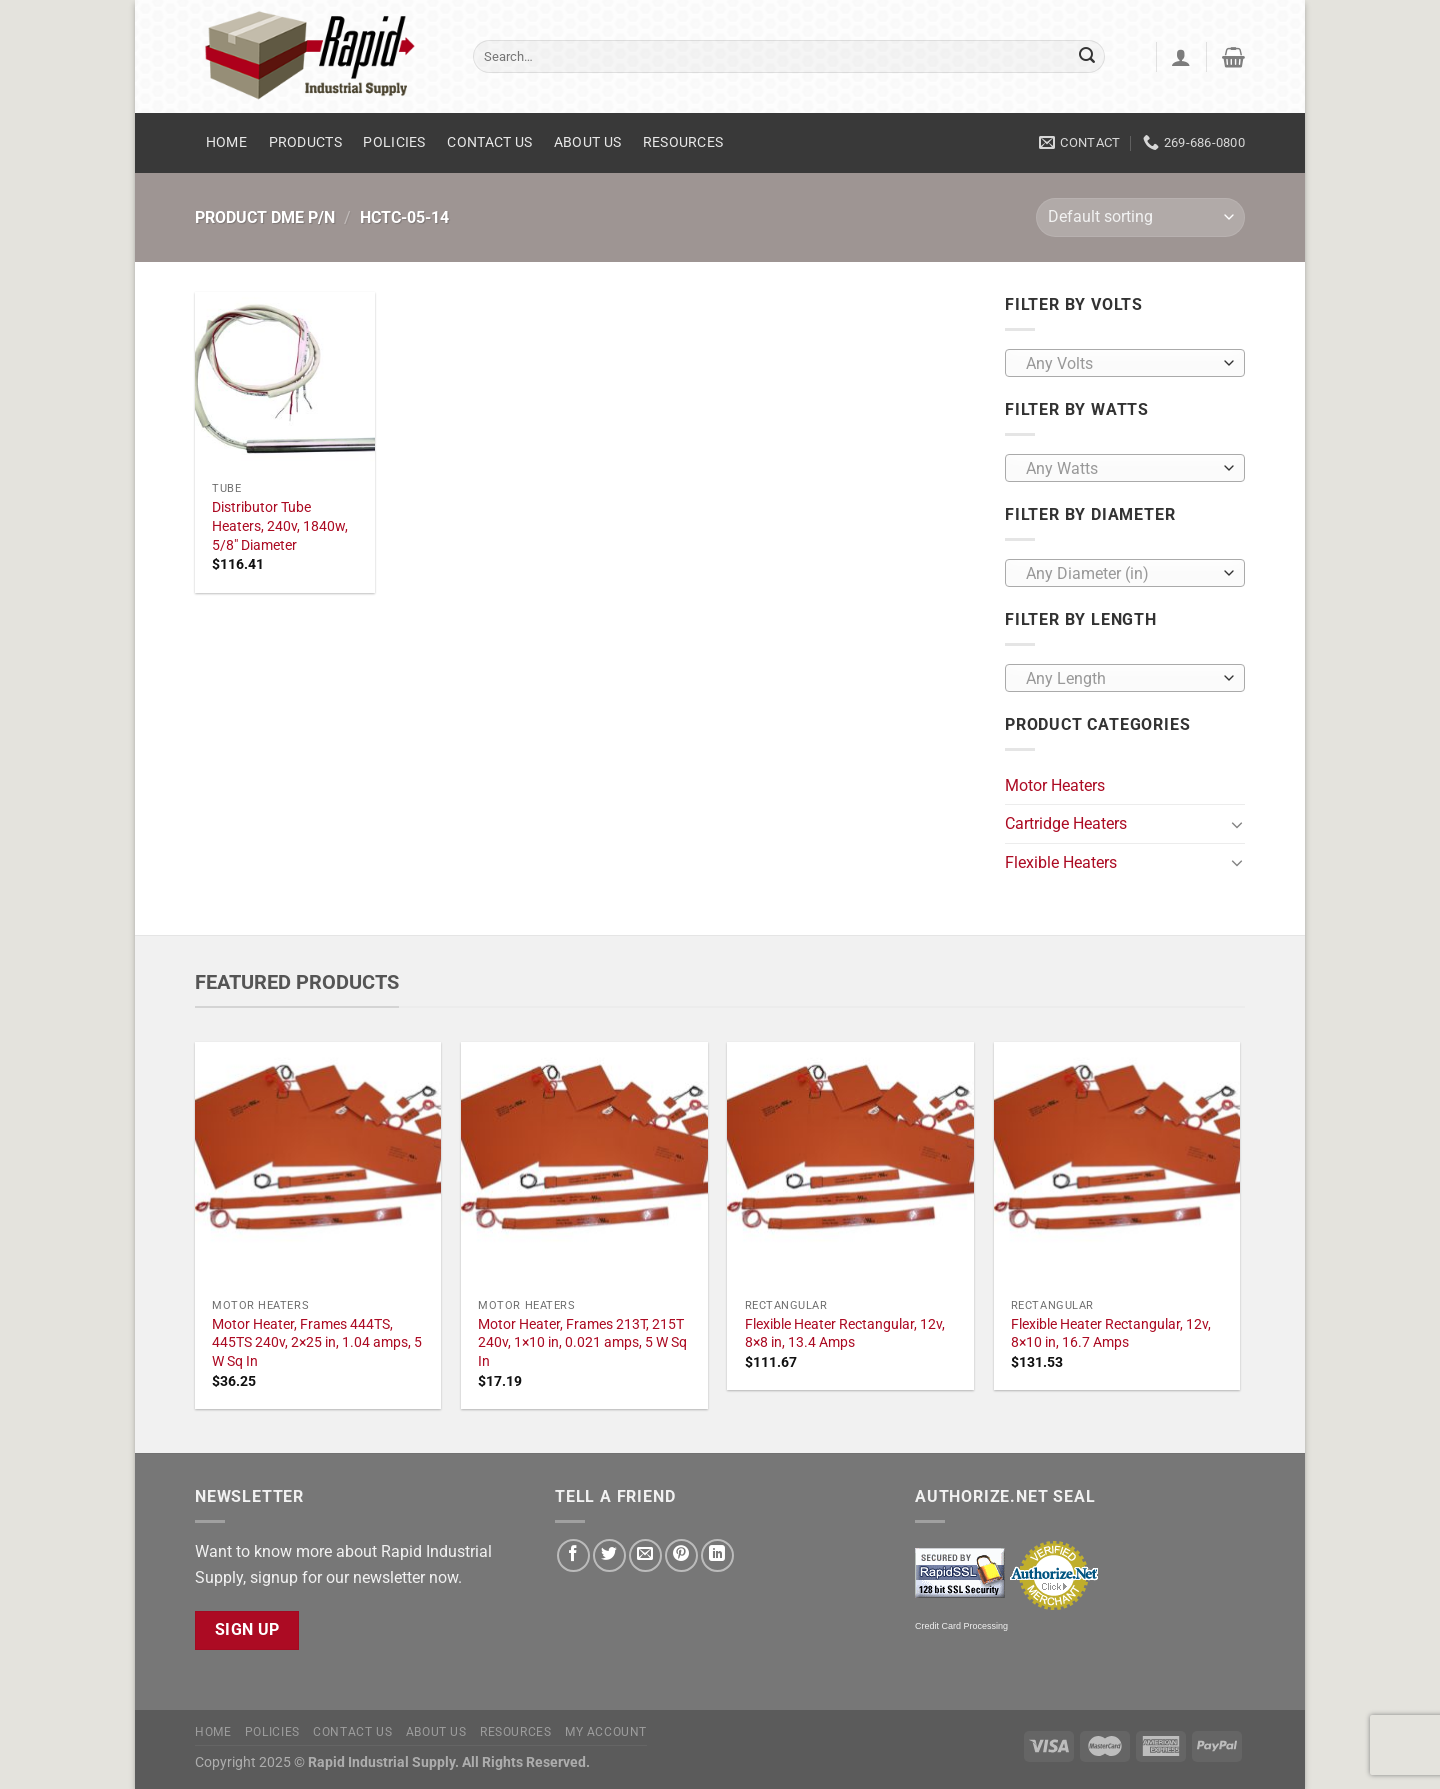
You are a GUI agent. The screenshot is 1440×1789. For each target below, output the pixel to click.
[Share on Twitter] (609, 1555)
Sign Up (247, 1630)
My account (606, 1732)
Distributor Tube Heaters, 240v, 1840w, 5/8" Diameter (280, 526)
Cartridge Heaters (1066, 823)
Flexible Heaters (1061, 862)
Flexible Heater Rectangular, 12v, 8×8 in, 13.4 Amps (845, 1334)
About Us (587, 142)
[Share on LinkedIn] (717, 1555)
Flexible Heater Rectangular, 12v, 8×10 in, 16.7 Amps (1111, 1334)
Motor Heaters (1055, 785)
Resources (683, 142)
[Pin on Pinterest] (681, 1555)
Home (226, 142)
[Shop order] (1140, 217)
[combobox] (1125, 363)
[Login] (1181, 57)
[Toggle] (1237, 824)
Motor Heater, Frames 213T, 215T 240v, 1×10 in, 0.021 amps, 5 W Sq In (582, 1343)
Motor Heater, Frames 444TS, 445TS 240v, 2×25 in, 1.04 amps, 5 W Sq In (317, 1343)
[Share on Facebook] (573, 1555)
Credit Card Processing (961, 1626)
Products (305, 142)
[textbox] (1120, 364)
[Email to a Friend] (645, 1555)
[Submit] (1087, 57)
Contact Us (489, 142)
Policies (394, 142)
